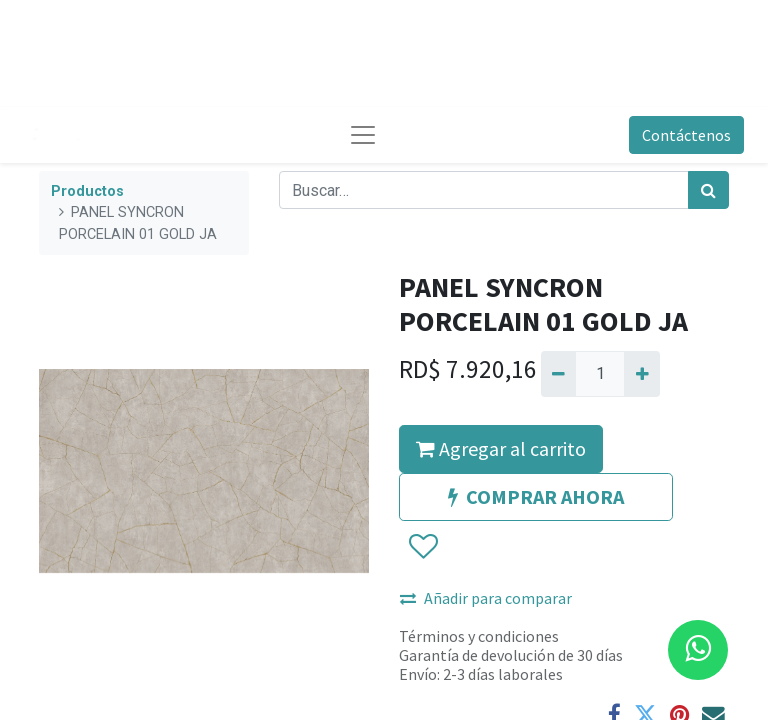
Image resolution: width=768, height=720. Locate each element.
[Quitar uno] (558, 374)
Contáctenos (686, 135)
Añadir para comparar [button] (486, 598)
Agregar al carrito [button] (501, 448)
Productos (87, 191)
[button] (422, 547)
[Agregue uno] (641, 374)
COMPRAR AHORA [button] (536, 496)
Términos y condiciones (479, 636)
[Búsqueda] (708, 190)
